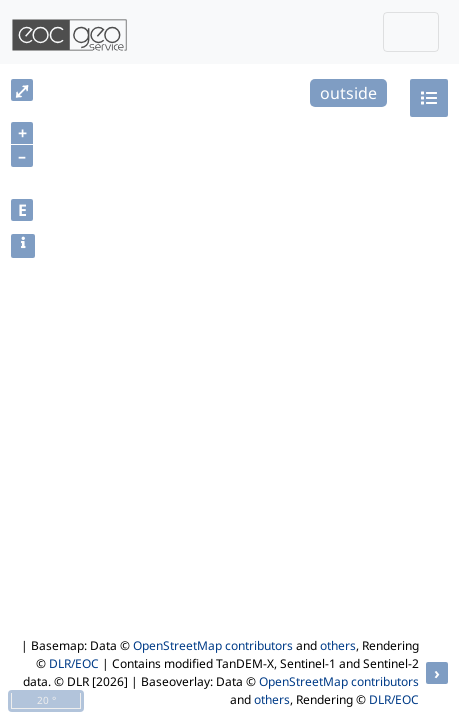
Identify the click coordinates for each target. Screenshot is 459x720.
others (338, 645)
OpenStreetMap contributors (213, 645)
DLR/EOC (74, 663)
